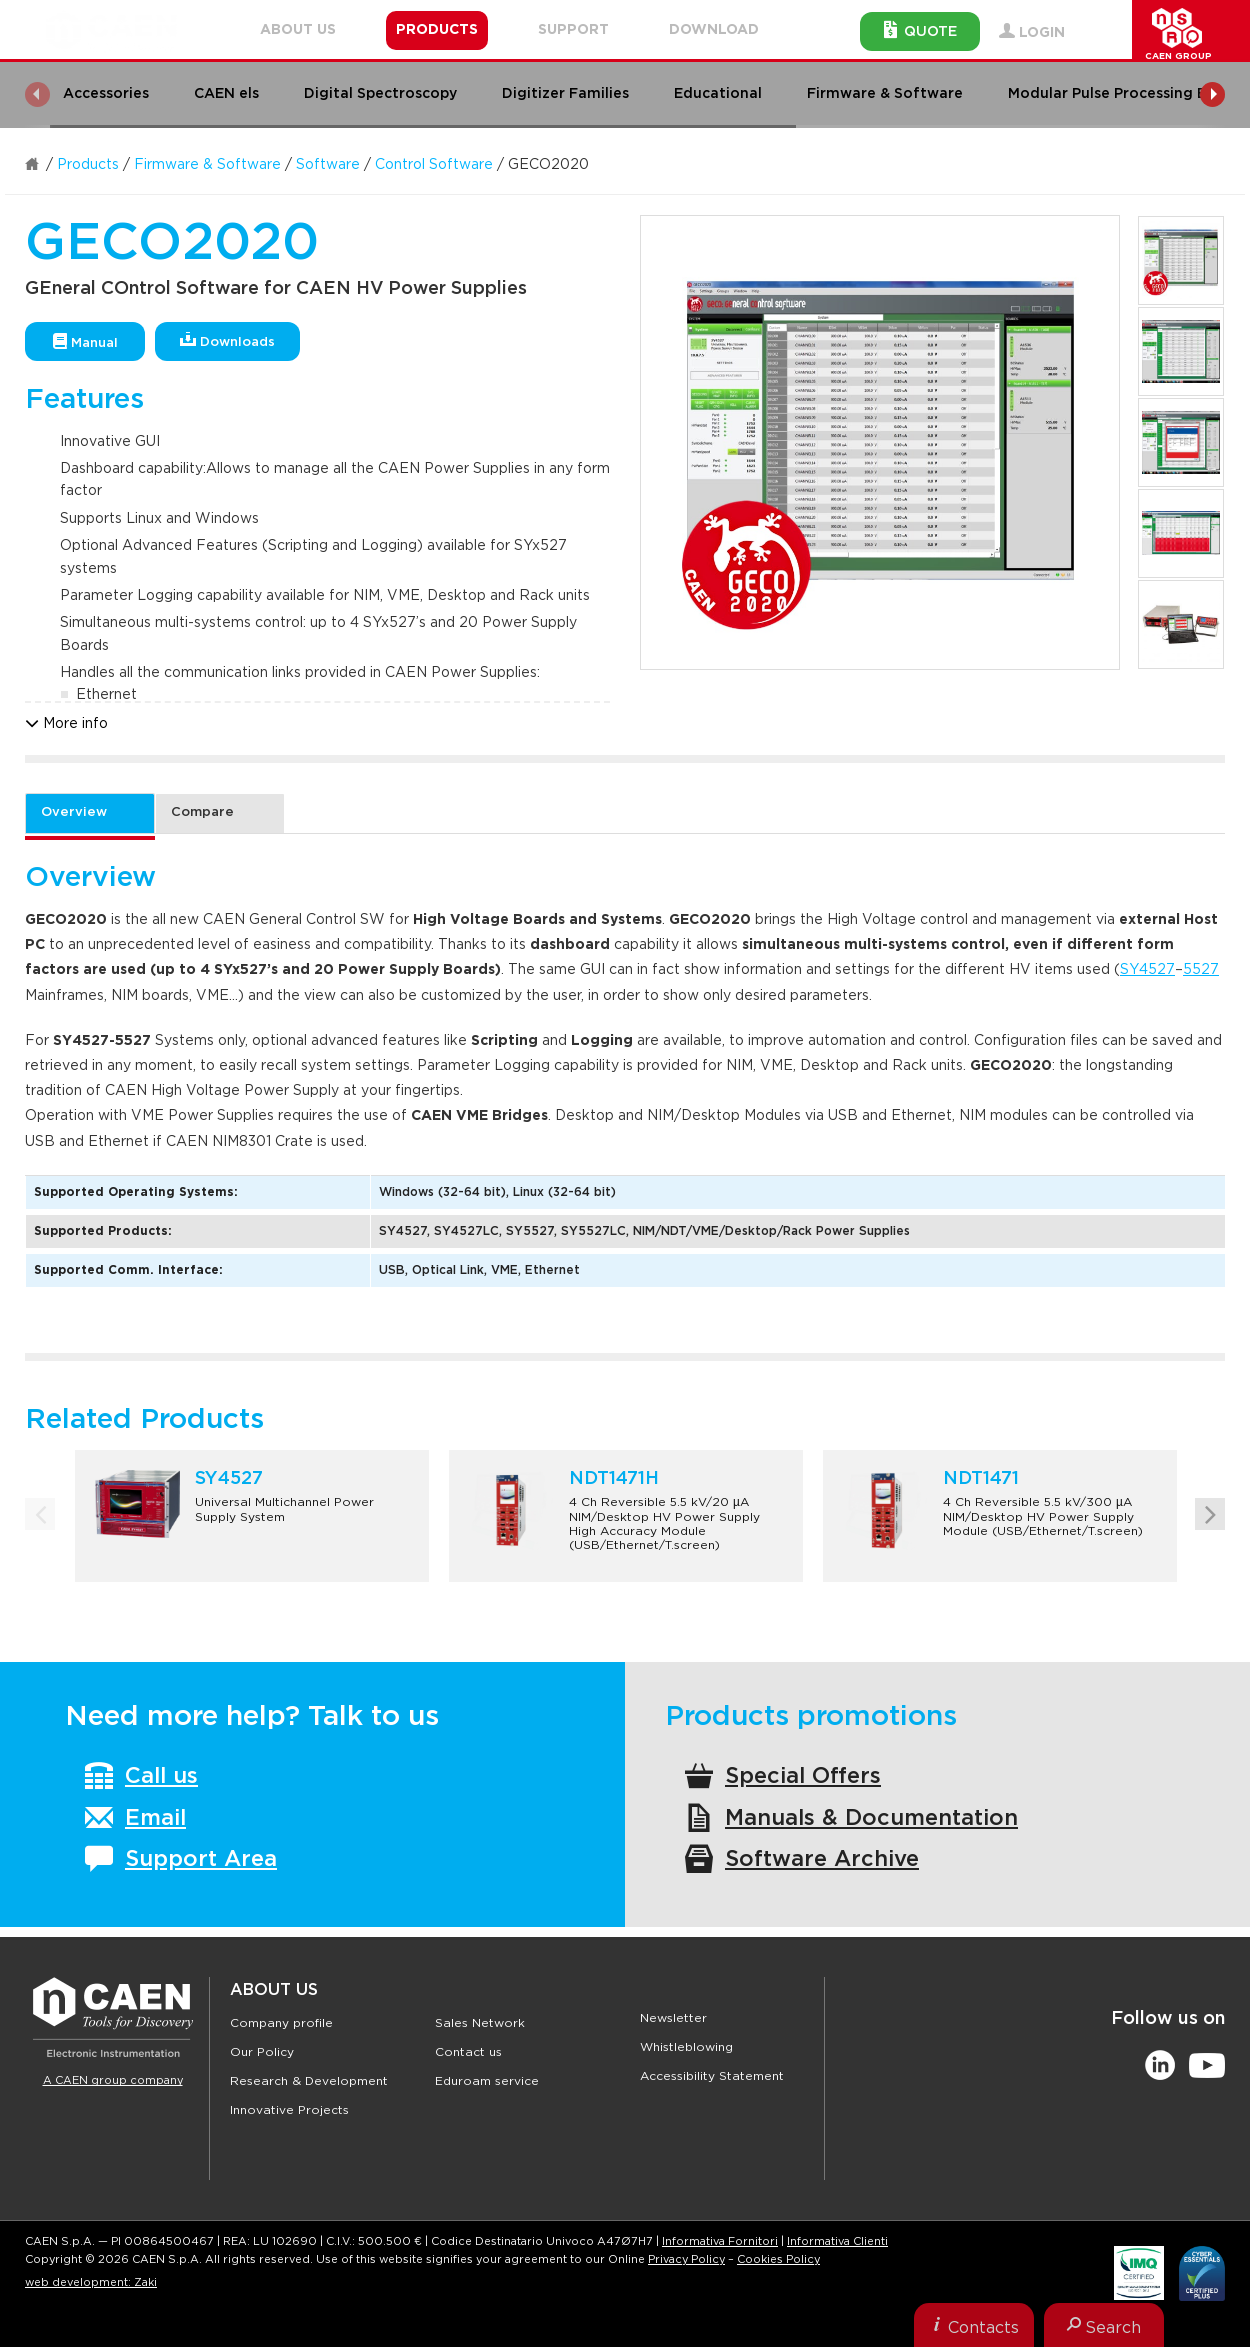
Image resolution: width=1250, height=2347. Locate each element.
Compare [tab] (202, 812)
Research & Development (309, 2081)
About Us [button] (298, 30)
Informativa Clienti (837, 2241)
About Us (274, 1990)
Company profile (281, 2023)
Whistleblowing (686, 2047)
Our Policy (262, 2052)
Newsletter (673, 2018)
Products (88, 165)
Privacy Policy (686, 2259)
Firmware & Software (207, 165)
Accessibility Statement (712, 2076)
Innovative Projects (289, 2110)
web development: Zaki (91, 2282)
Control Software (434, 165)
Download (714, 30)
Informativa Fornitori (720, 2241)
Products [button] (437, 30)
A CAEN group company (113, 2080)
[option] (880, 442)
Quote (920, 30)
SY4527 (1147, 970)
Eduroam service (487, 2081)
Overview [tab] (74, 812)
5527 (1201, 970)
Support (573, 30)
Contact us (468, 2052)
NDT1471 (981, 1479)
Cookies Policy (778, 2259)
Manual (85, 341)
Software (328, 165)
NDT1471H (614, 1479)
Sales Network (480, 2023)
